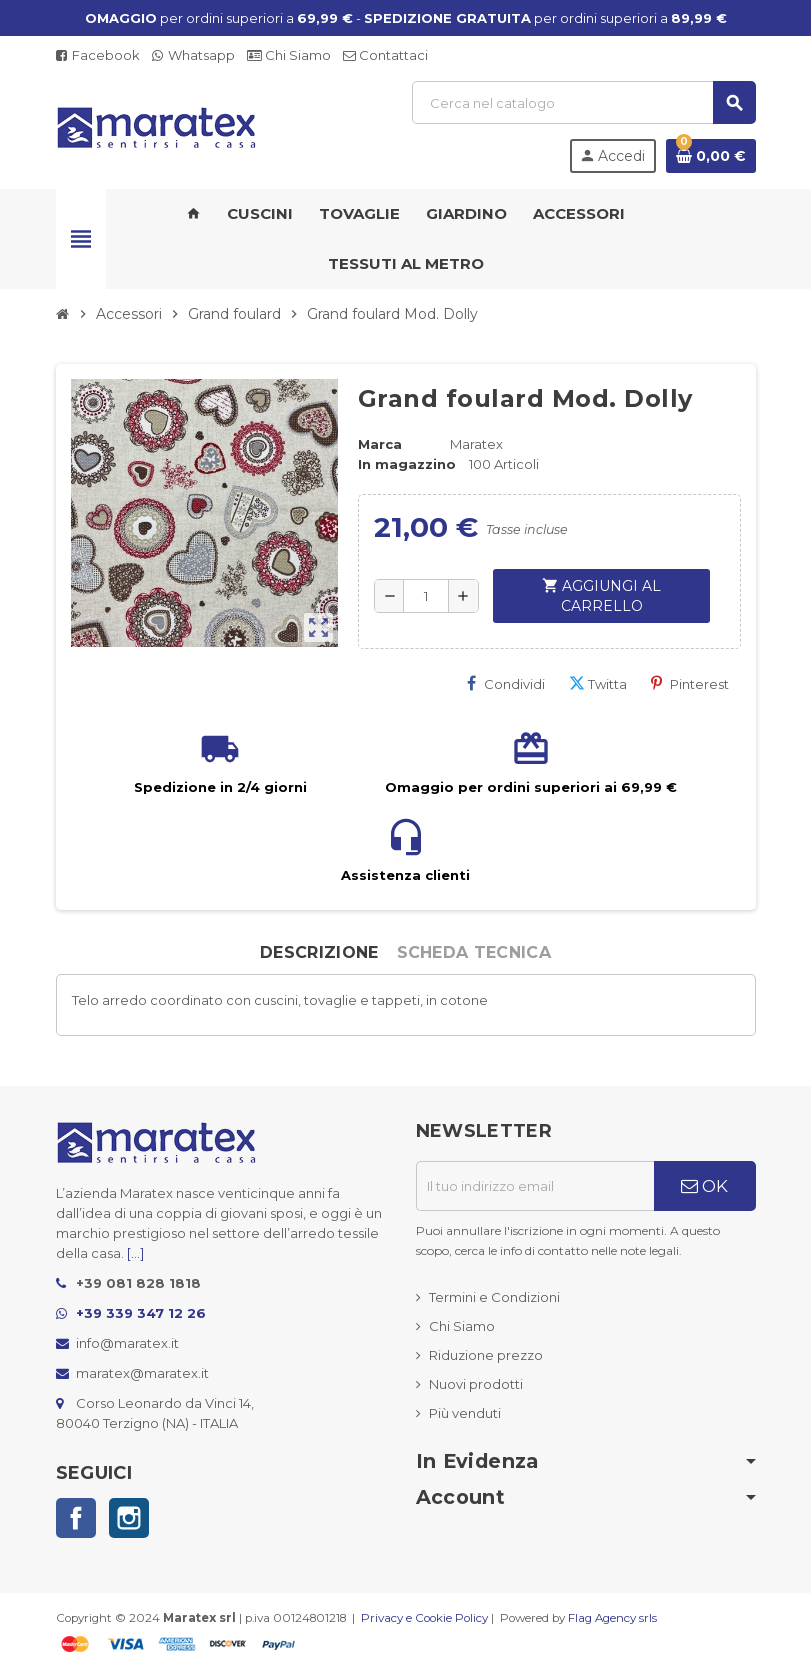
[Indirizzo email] (535, 1186)
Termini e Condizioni (494, 1297)
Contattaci (385, 55)
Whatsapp (193, 55)
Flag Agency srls (612, 1618)
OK (704, 1186)
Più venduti (465, 1413)
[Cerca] (583, 102)
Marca (380, 444)
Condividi (506, 683)
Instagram (129, 1518)
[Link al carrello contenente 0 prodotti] (711, 156)
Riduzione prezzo (486, 1355)
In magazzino (407, 464)
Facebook (98, 55)
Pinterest (690, 683)
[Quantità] (426, 596)
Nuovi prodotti (476, 1384)
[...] (135, 1253)
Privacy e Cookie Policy (424, 1618)
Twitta (598, 683)
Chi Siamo (289, 55)
